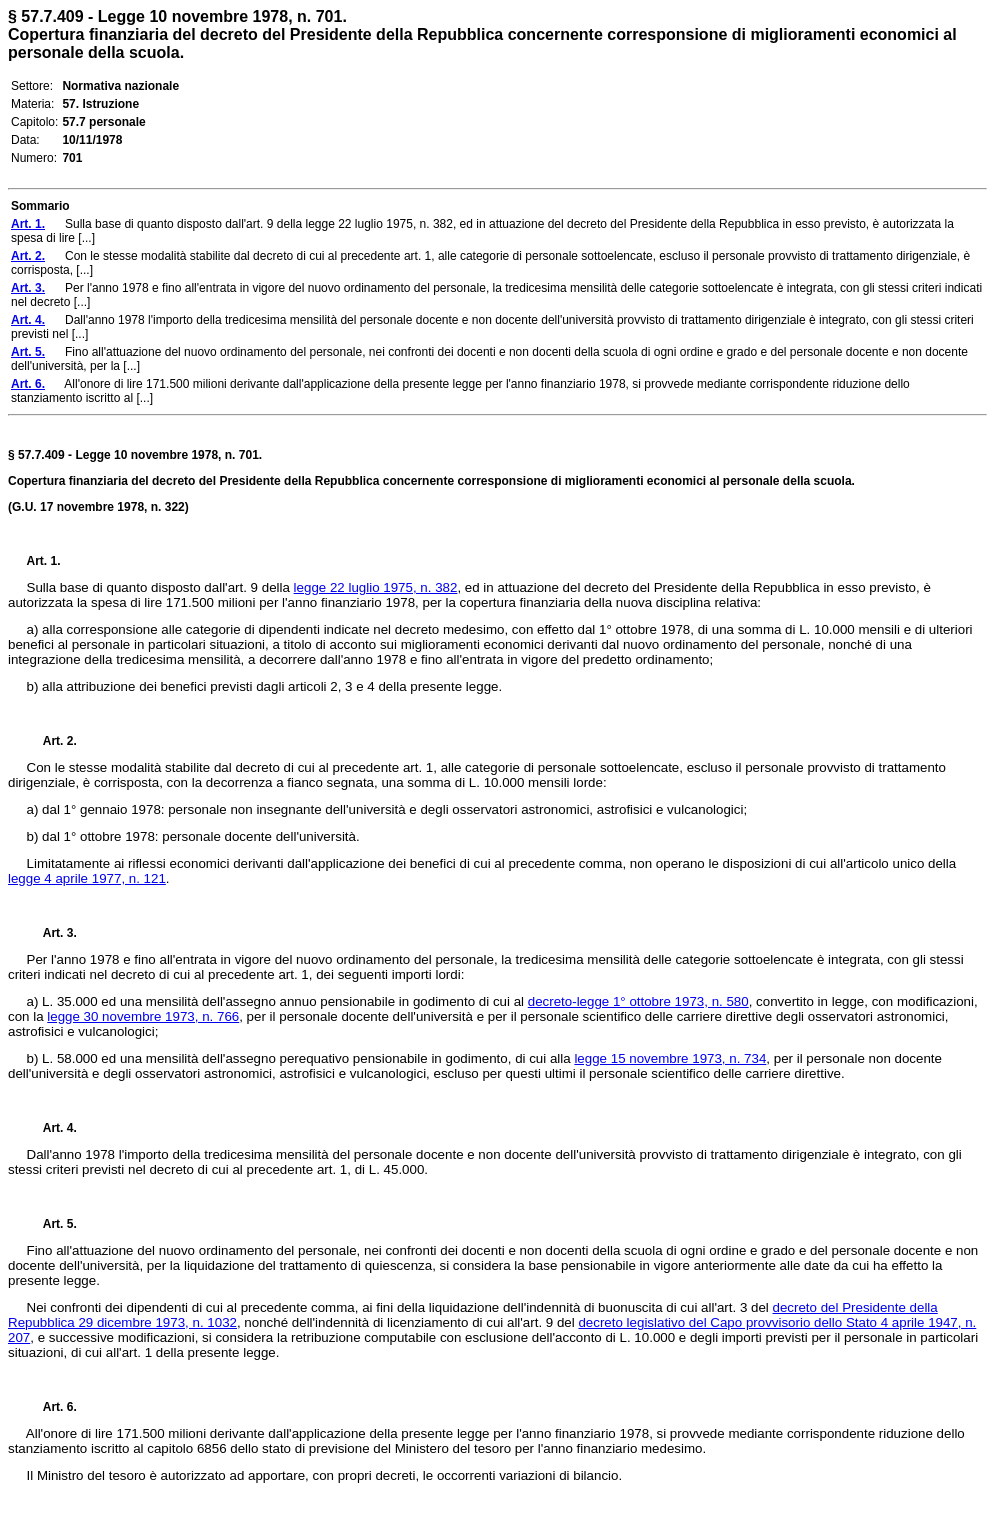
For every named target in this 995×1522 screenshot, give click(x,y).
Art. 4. (52, 1128)
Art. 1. (44, 561)
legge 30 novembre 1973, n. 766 (143, 1016)
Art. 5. (52, 1224)
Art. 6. (52, 1407)
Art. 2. (52, 741)
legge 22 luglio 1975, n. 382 (376, 587)
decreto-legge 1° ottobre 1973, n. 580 (638, 1001)
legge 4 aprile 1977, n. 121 (87, 878)
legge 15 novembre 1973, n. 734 (670, 1058)
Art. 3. (52, 933)
